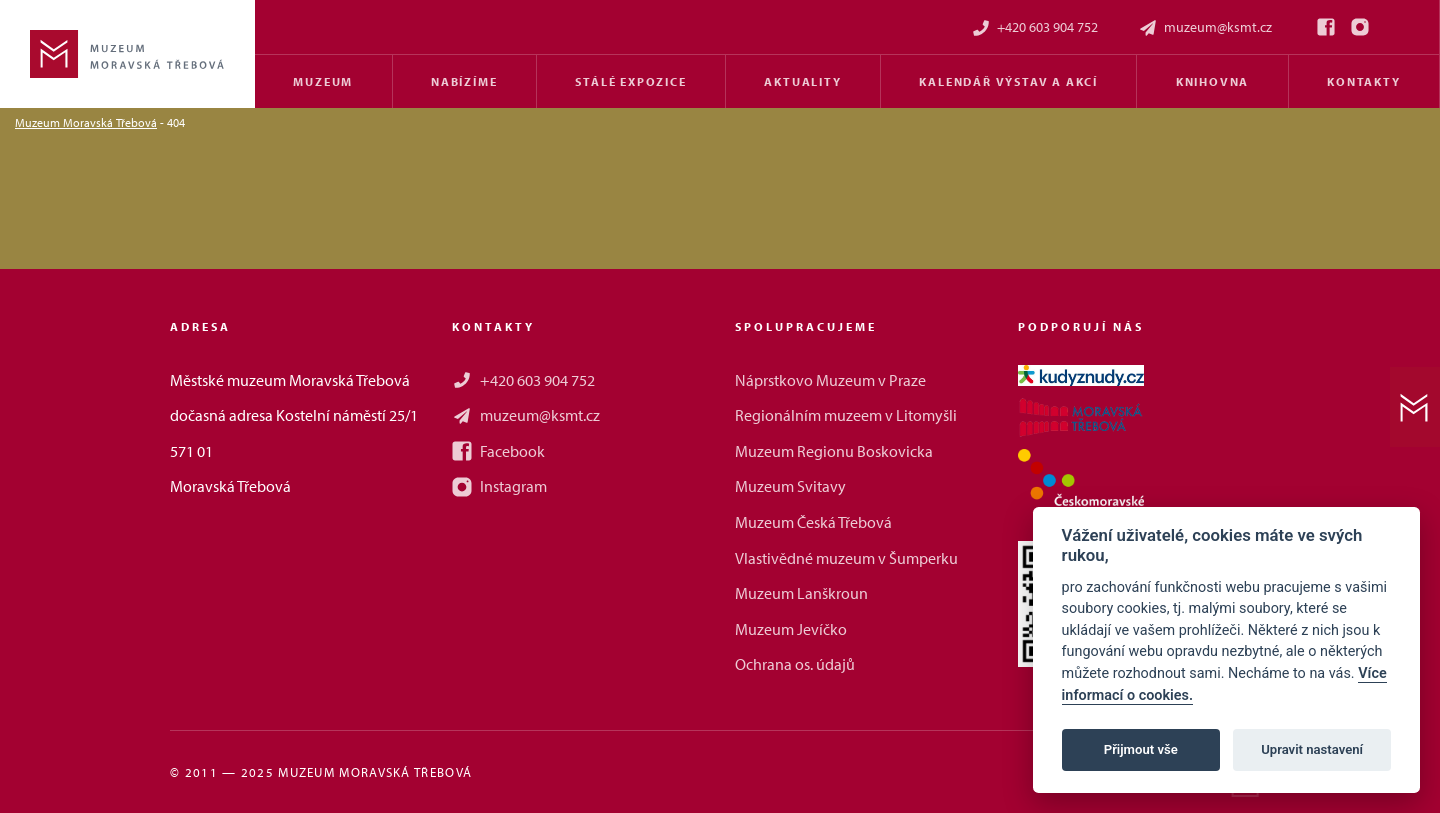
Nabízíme (464, 81)
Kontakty (1363, 81)
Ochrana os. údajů (795, 664)
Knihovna (1212, 81)
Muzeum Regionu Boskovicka (834, 451)
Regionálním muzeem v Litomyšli (846, 415)
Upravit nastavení (1312, 749)
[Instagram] (1360, 27)
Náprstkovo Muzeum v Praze (830, 380)
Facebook (498, 451)
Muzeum (323, 81)
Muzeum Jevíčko (791, 629)
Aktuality (802, 81)
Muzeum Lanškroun (801, 593)
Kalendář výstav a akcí (1008, 81)
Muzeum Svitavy (790, 486)
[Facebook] (1326, 27)
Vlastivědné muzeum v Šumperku (846, 558)
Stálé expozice (630, 81)
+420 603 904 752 (1034, 27)
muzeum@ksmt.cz (1205, 27)
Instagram (499, 486)
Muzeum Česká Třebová (813, 522)
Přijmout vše (1141, 749)
